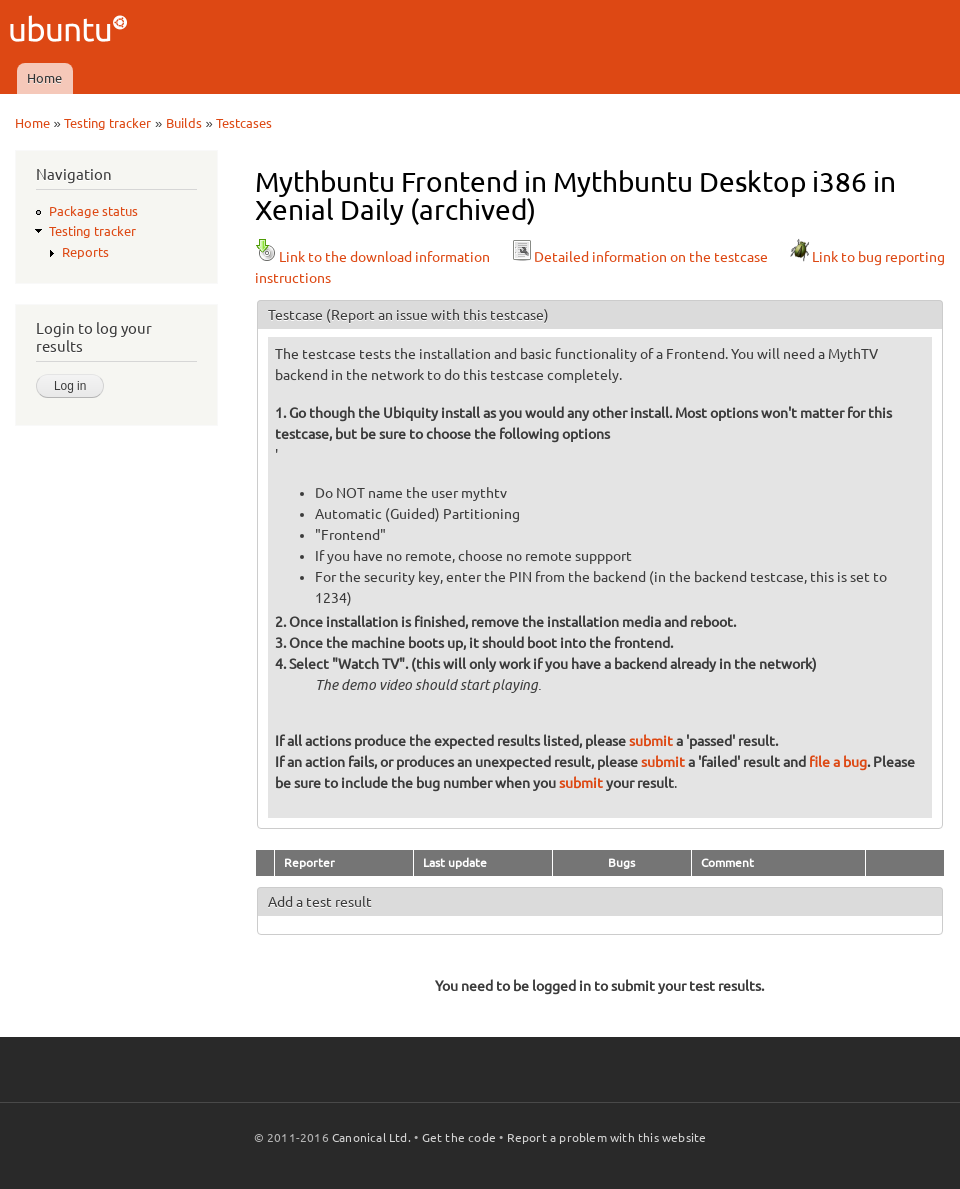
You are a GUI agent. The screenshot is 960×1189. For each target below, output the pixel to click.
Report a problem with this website (607, 1137)
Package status (93, 211)
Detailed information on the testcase (639, 257)
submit (651, 741)
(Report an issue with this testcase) (437, 315)
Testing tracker (107, 123)
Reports (85, 252)
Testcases (244, 123)
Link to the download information (372, 257)
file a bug (838, 762)
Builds (184, 123)
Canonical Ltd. (371, 1137)
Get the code (459, 1137)
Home (44, 78)
